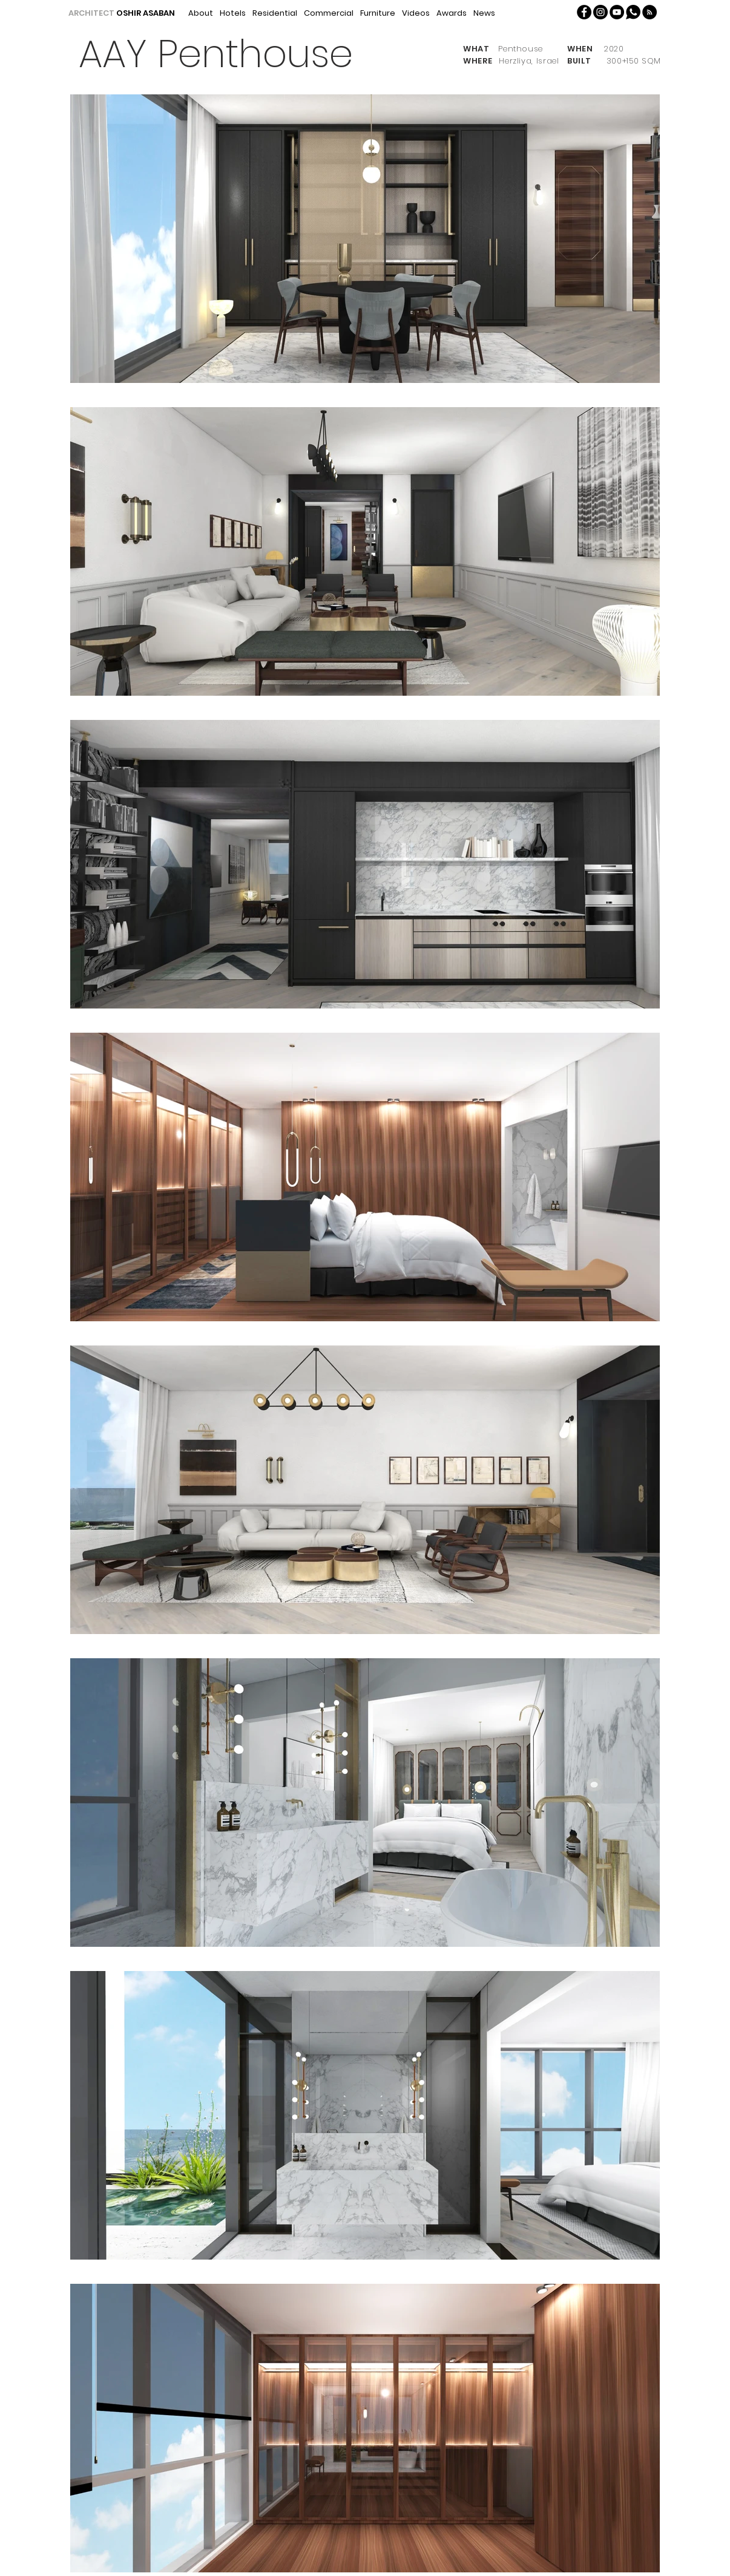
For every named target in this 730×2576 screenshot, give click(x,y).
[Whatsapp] (633, 12)
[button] (649, 12)
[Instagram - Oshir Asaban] (600, 12)
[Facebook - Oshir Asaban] (584, 12)
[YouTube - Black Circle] (617, 12)
